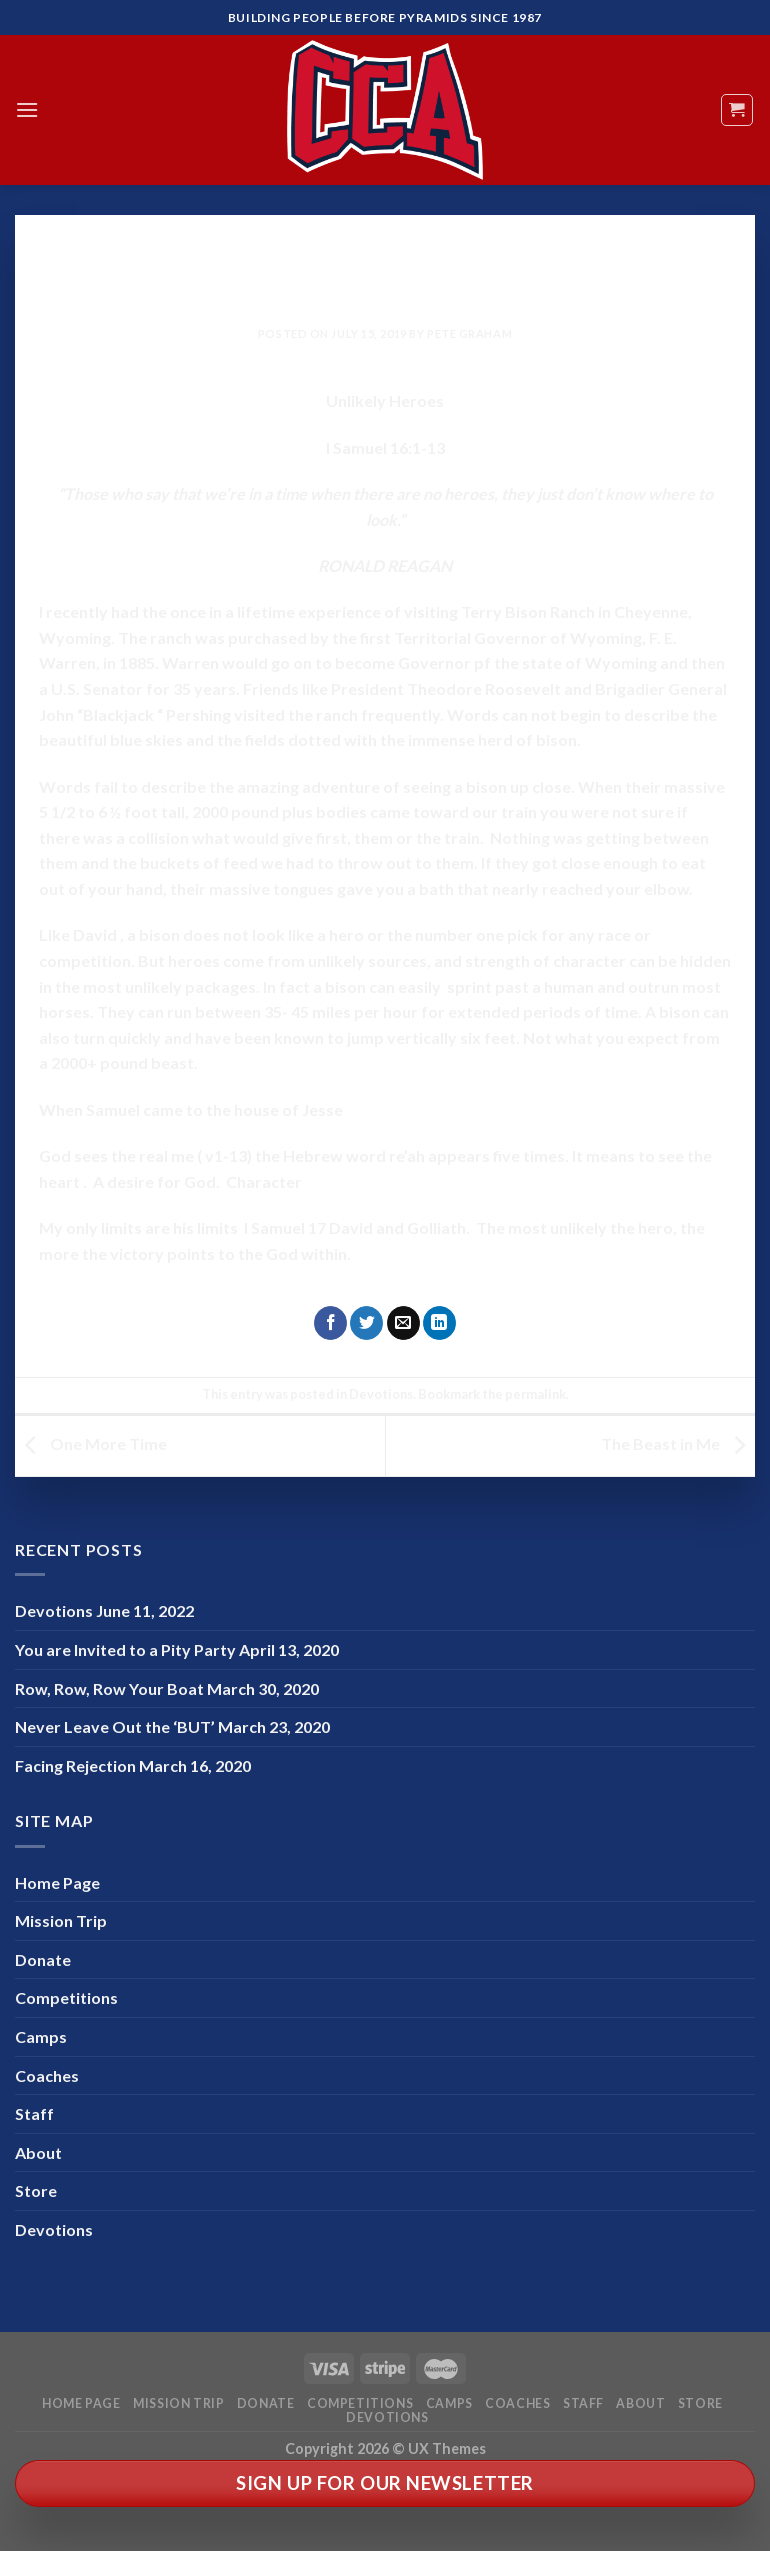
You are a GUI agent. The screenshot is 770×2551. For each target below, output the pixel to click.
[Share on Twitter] (366, 1323)
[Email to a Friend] (403, 1323)
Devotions (384, 244)
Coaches (47, 2075)
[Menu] (27, 109)
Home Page (57, 1882)
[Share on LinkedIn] (439, 1323)
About (38, 2152)
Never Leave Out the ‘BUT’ (115, 1726)
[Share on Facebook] (330, 1323)
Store (36, 2190)
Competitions (66, 1997)
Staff (34, 2113)
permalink (535, 1394)
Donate (43, 1959)
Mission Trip (61, 1920)
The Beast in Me (678, 1443)
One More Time (91, 1443)
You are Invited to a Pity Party (125, 1649)
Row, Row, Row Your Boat (109, 1688)
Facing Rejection (75, 1765)
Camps (41, 2036)
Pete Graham (469, 333)
